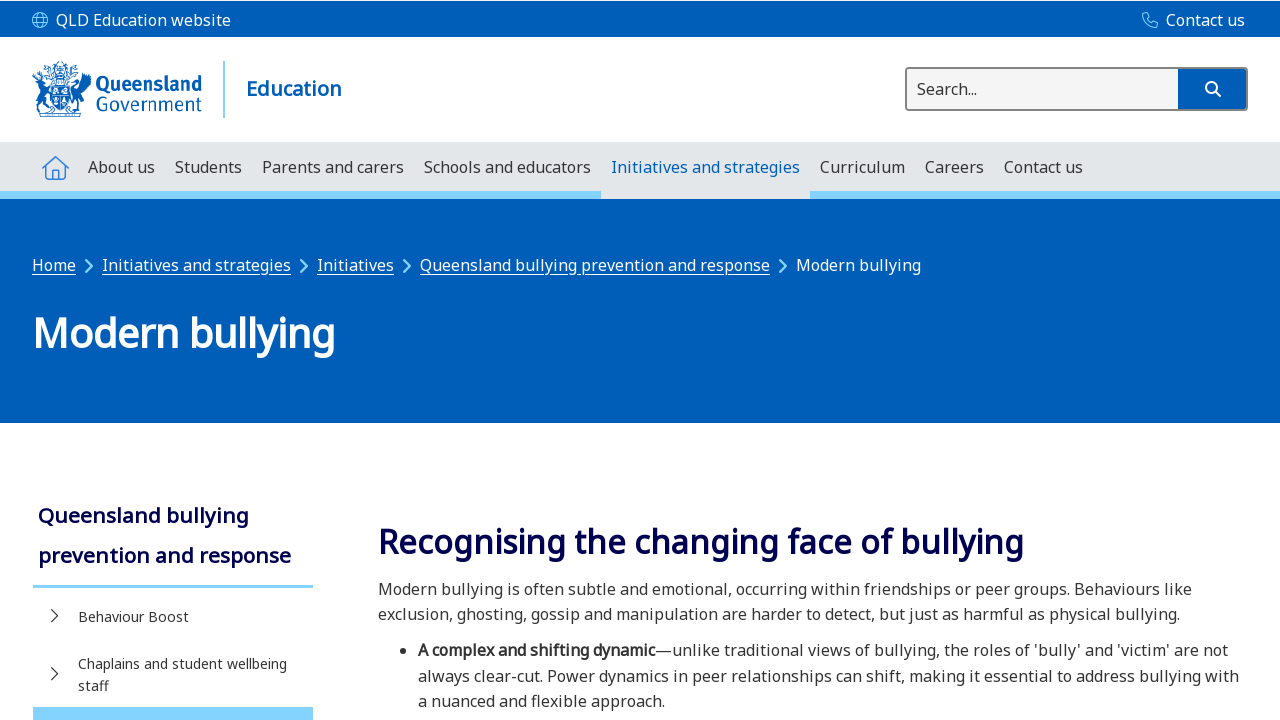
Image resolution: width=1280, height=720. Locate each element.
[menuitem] (55, 166)
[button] (1212, 89)
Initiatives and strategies (196, 265)
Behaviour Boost (133, 616)
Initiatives (355, 265)
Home (54, 265)
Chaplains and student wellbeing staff (182, 674)
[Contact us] (1188, 21)
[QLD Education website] (131, 21)
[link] (173, 537)
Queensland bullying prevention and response (595, 265)
